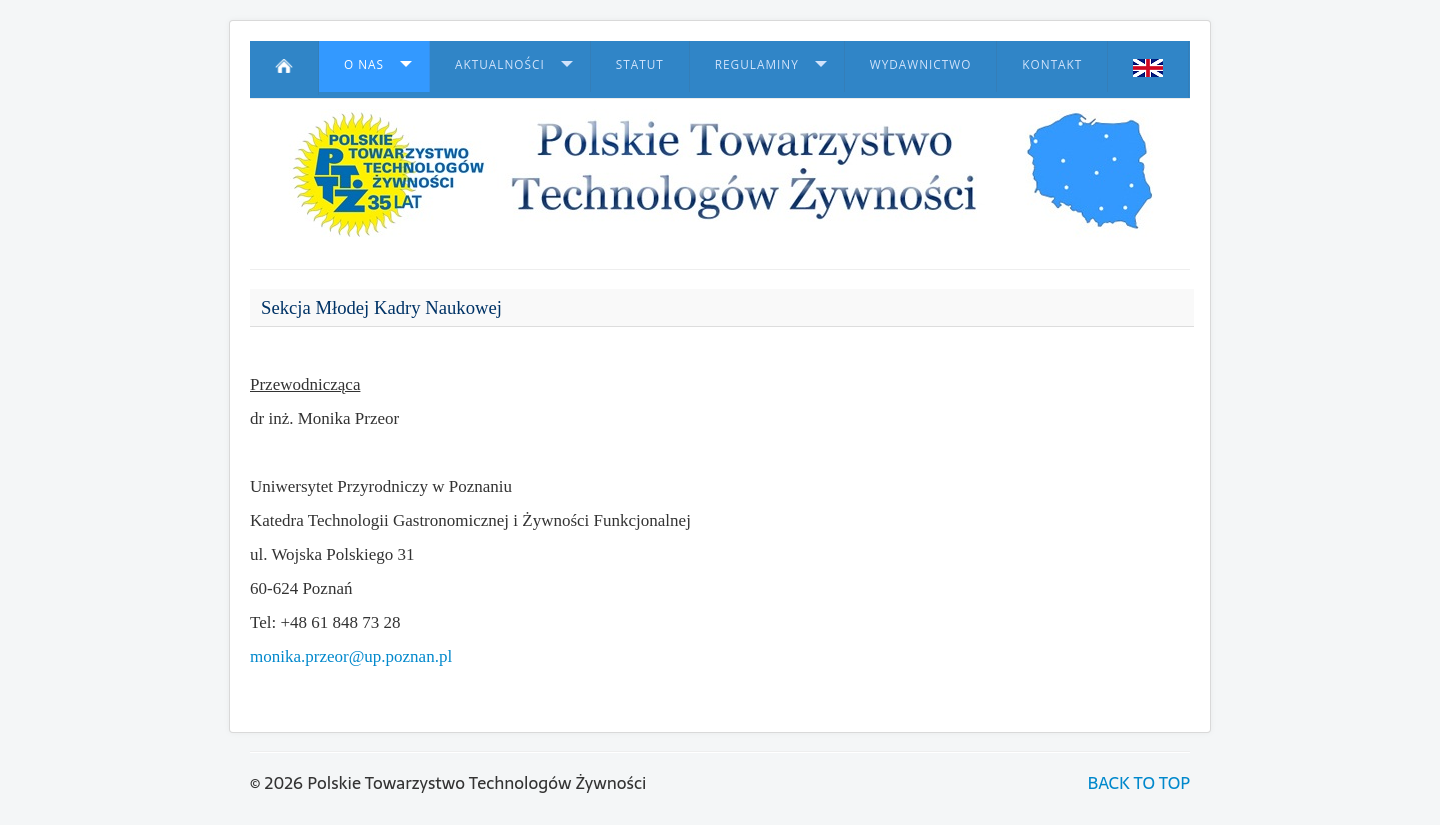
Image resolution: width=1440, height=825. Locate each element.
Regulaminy (757, 64)
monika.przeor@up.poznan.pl (351, 656)
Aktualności (500, 64)
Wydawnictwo (921, 64)
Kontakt (1052, 64)
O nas (364, 64)
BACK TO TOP (1139, 783)
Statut (640, 64)
